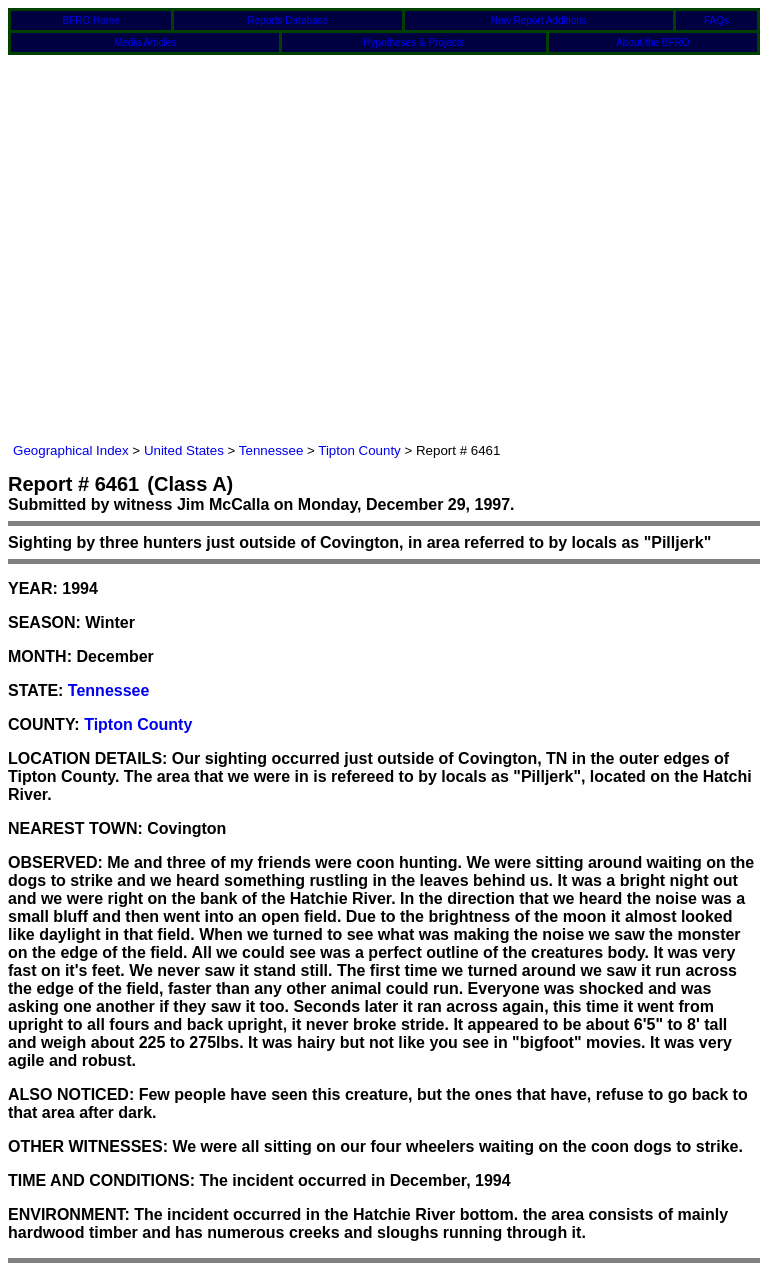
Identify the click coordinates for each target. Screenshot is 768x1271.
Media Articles (145, 42)
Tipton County (359, 450)
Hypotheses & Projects (413, 42)
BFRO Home (90, 20)
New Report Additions (539, 20)
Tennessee (271, 450)
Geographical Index (71, 450)
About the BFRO (652, 42)
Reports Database (288, 20)
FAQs (716, 20)
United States (184, 450)
